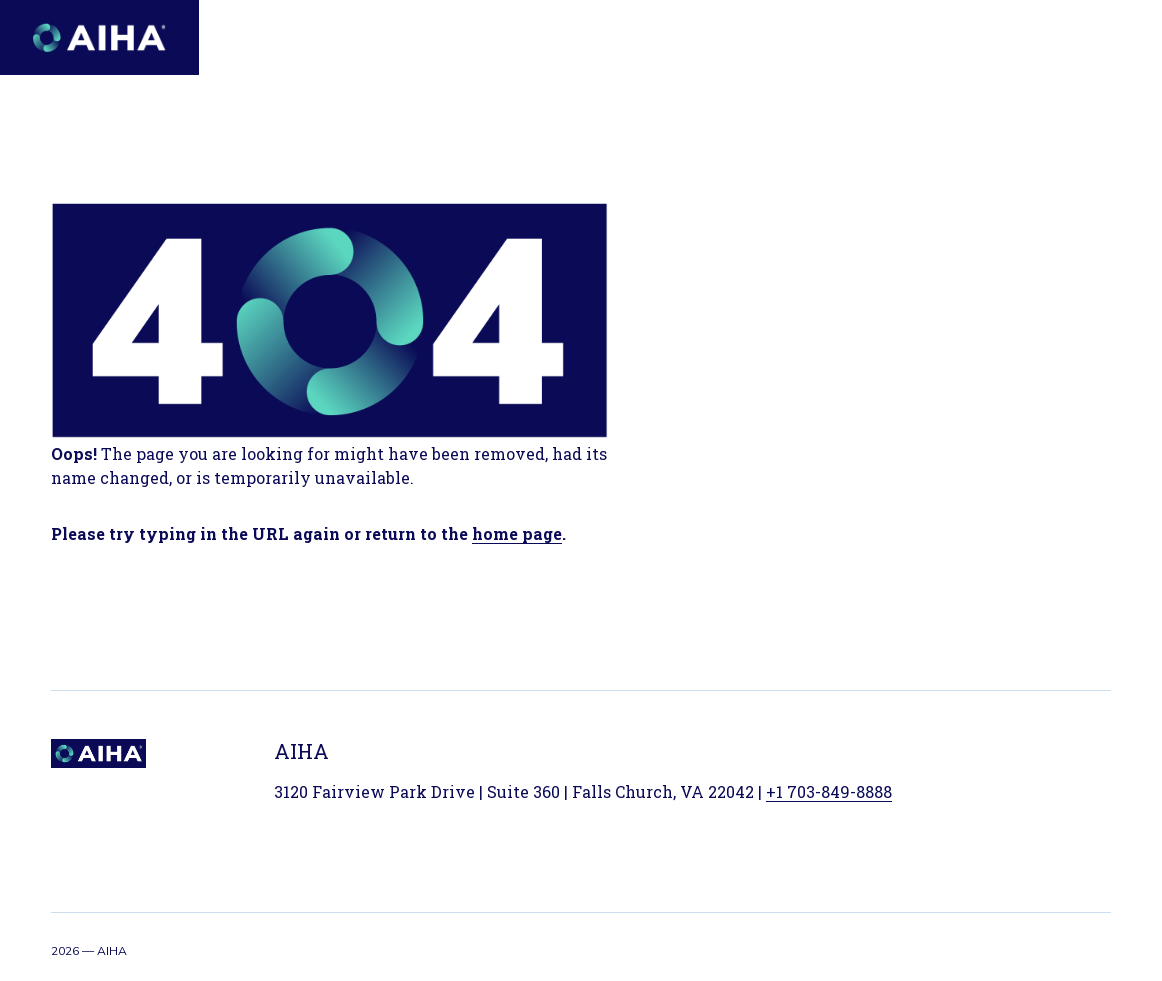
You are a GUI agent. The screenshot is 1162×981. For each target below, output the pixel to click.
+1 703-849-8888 (829, 791)
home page (517, 533)
